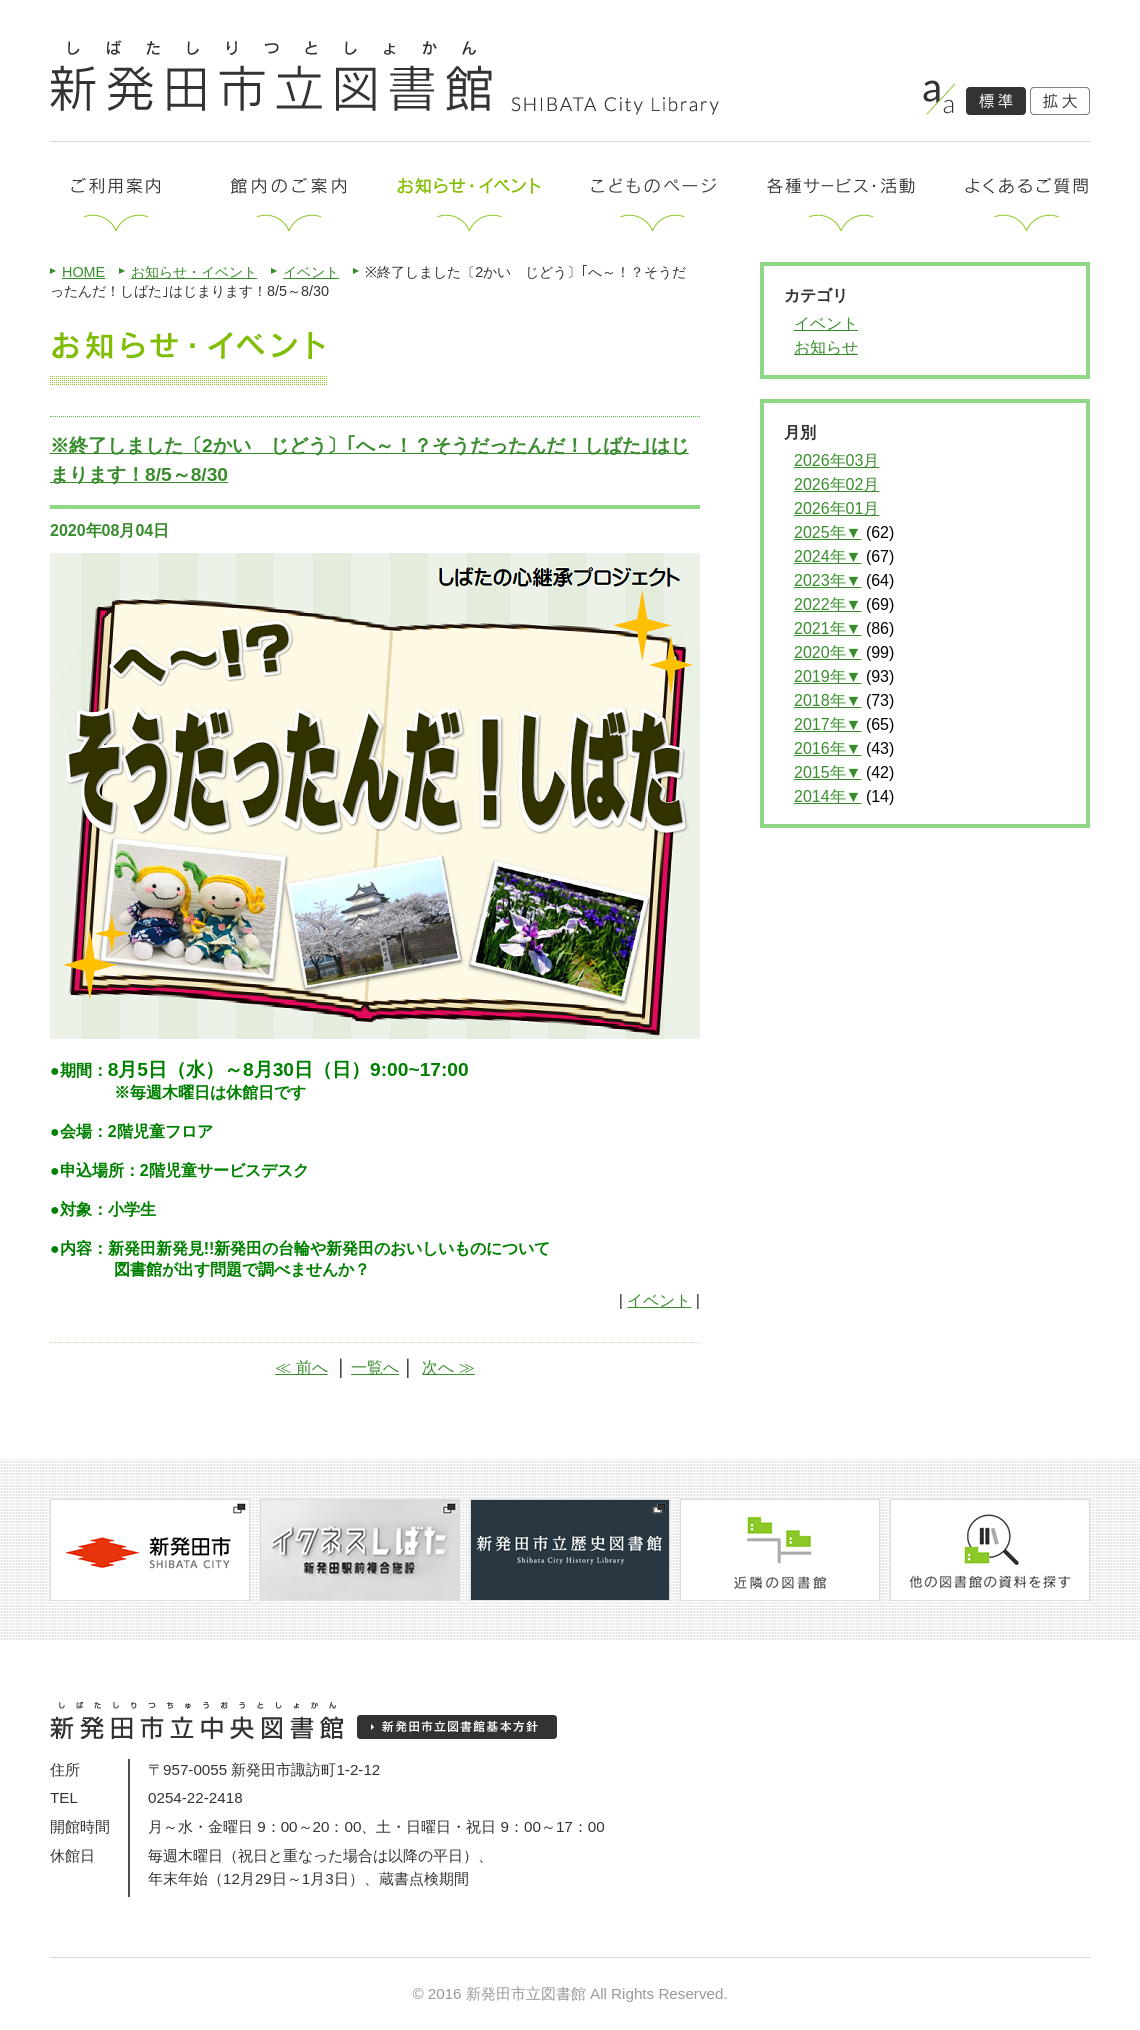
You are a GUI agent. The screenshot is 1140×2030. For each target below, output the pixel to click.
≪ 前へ (301, 1367)
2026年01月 (836, 508)
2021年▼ (827, 628)
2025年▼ (827, 532)
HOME (83, 272)
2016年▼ (827, 748)
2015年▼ (827, 772)
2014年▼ (827, 796)
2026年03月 (836, 460)
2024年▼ (827, 556)
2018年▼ (827, 700)
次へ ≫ (448, 1367)
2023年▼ (827, 580)
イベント (311, 272)
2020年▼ (827, 652)
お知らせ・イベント (194, 272)
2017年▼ (827, 724)
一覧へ (375, 1367)
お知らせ (826, 347)
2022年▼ (827, 604)
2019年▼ (827, 676)
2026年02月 (836, 484)
